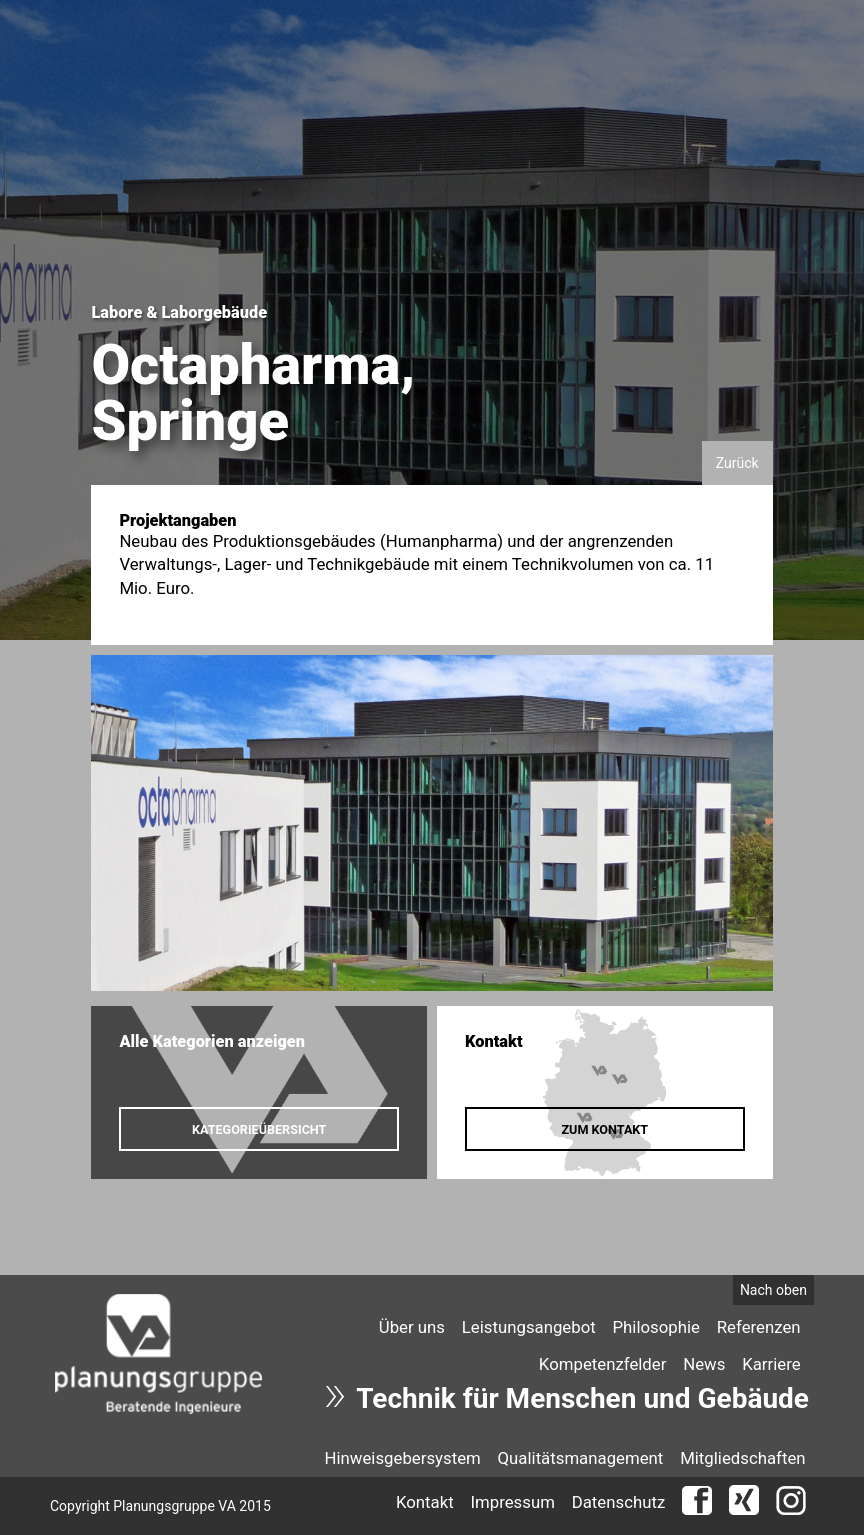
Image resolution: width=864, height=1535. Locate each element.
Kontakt (425, 1502)
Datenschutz (619, 1502)
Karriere (771, 1364)
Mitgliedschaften (742, 1458)
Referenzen (759, 1327)
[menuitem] (411, 1326)
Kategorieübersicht (259, 1129)
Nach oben (773, 1290)
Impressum (512, 1502)
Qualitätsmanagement (581, 1458)
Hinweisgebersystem (402, 1458)
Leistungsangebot (529, 1327)
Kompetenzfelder (603, 1364)
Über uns (412, 1327)
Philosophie (656, 1327)
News (704, 1364)
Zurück (737, 463)
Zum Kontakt (604, 1129)
